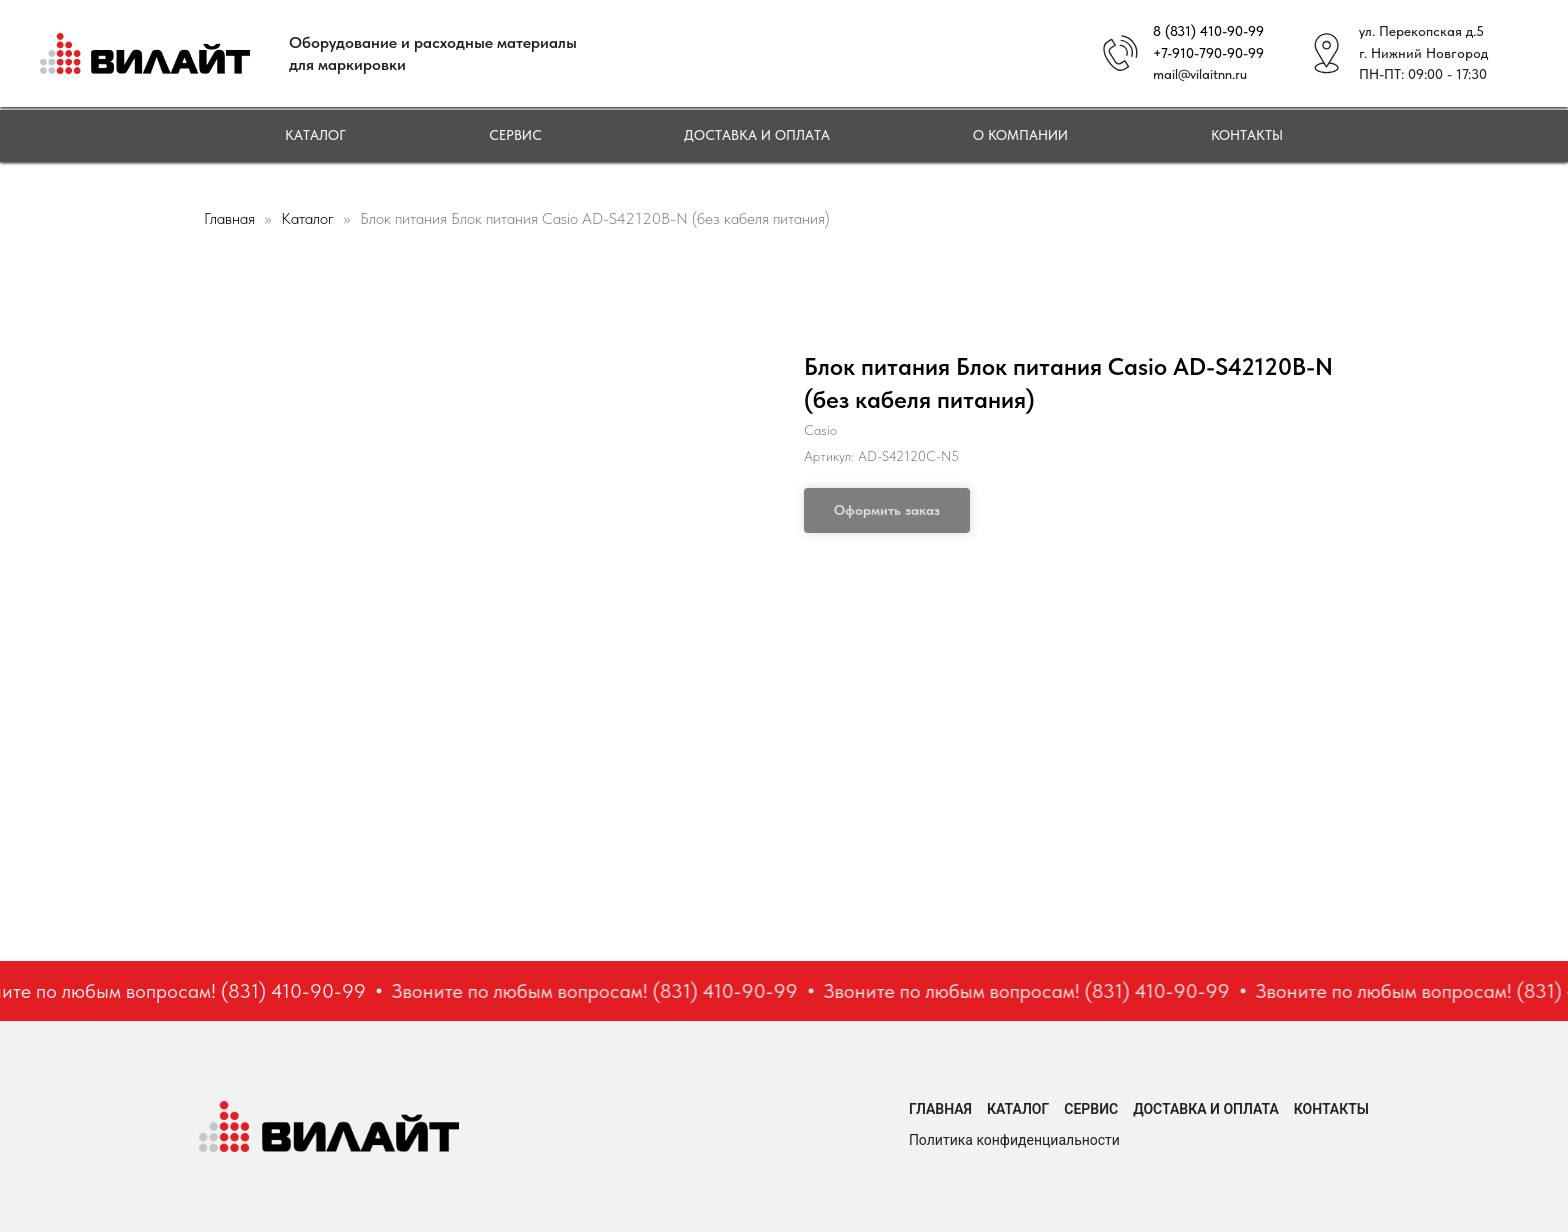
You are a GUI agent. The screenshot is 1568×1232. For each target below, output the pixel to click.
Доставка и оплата (757, 135)
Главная (229, 218)
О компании (1020, 135)
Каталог (315, 135)
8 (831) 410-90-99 (1208, 31)
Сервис (515, 135)
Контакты (1247, 135)
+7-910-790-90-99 (1208, 53)
